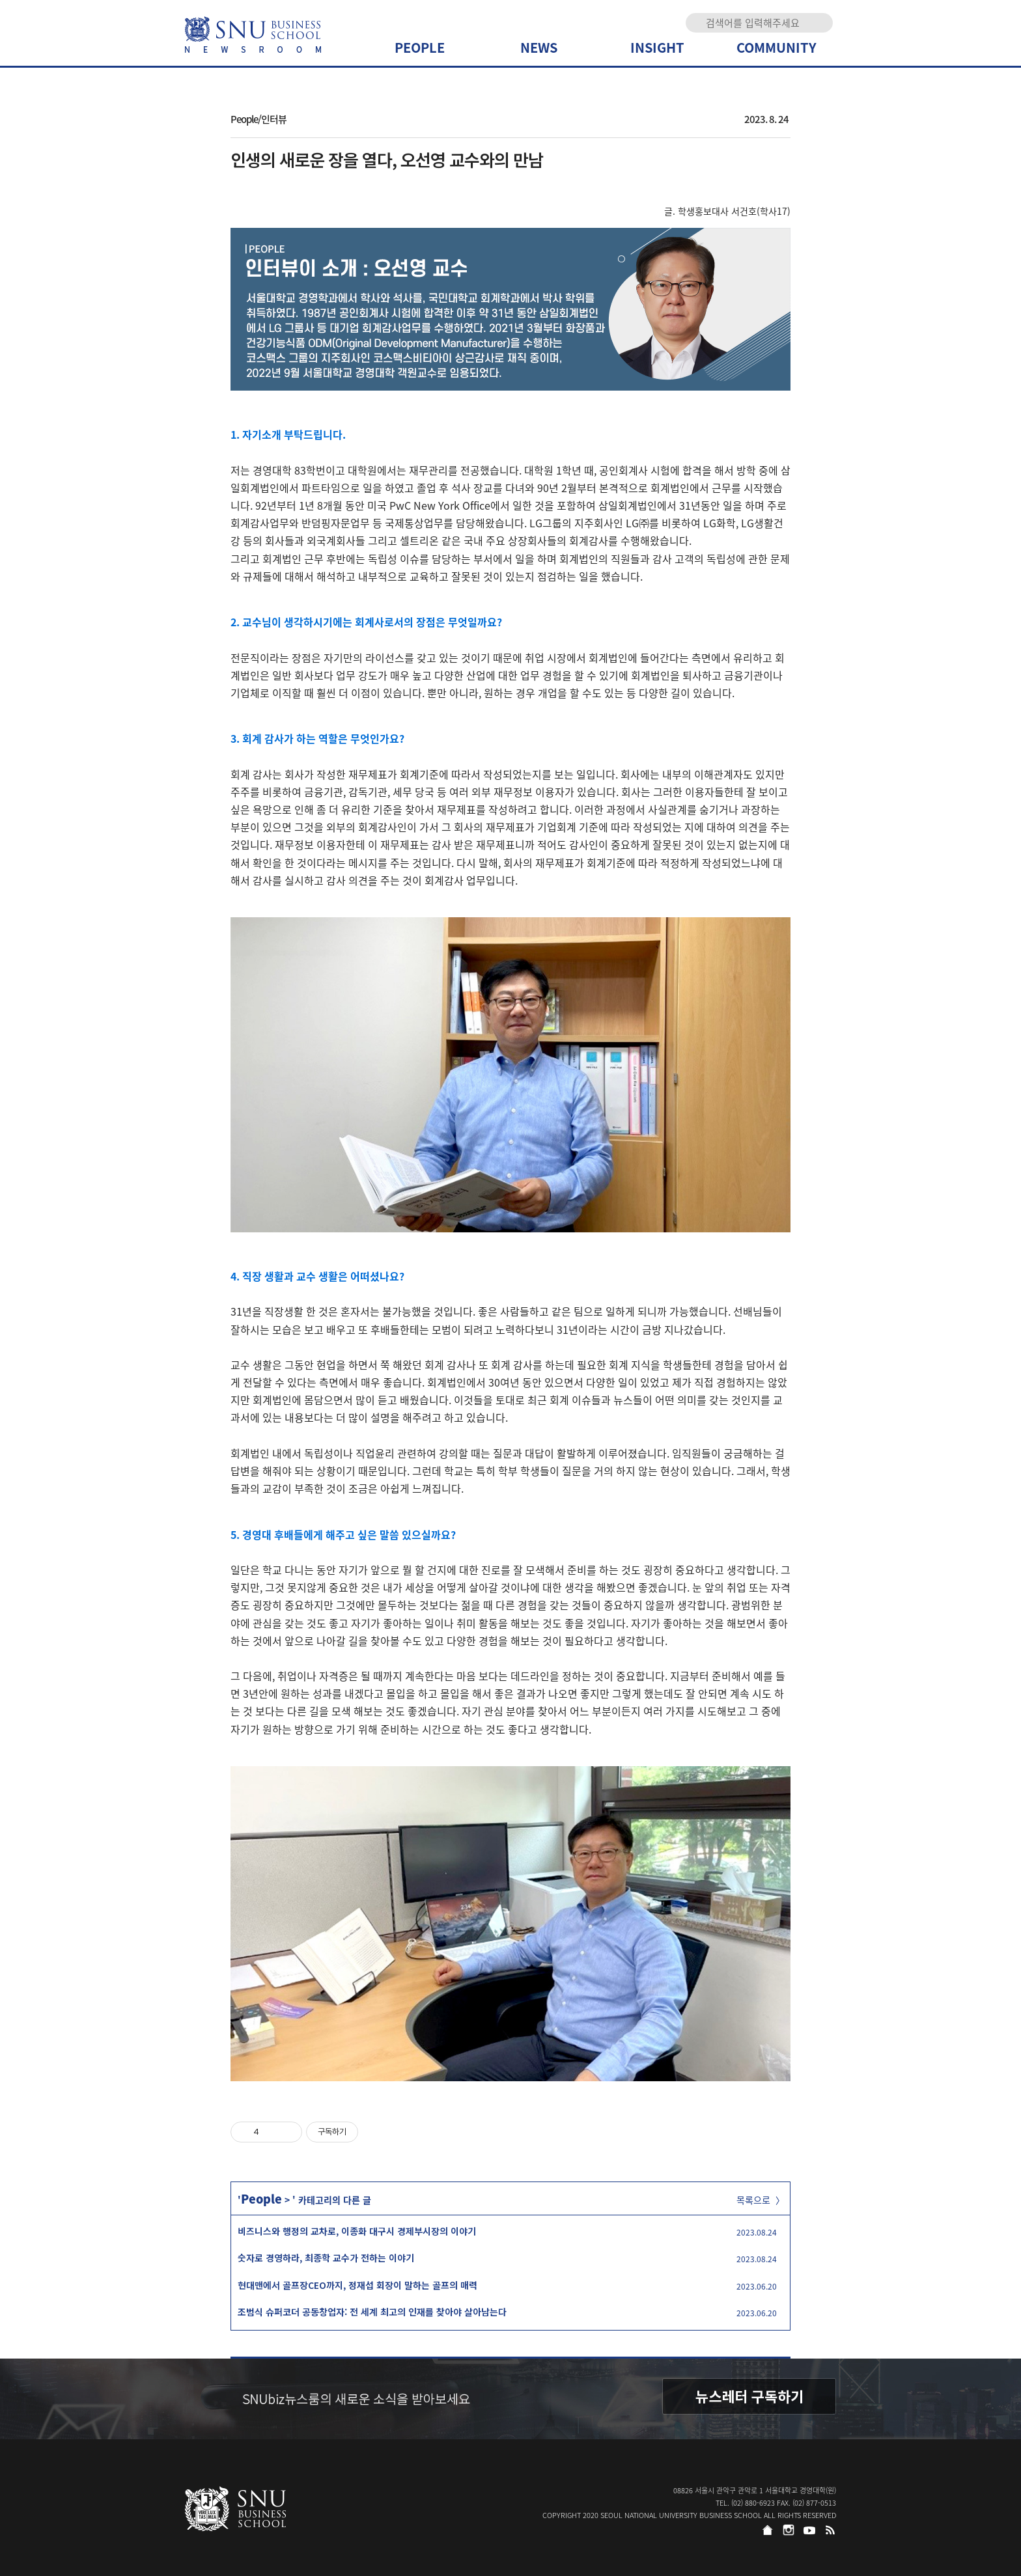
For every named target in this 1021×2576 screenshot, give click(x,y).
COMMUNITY (776, 47)
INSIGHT (657, 47)
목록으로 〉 (760, 2199)
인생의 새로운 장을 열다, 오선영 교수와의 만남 (387, 159)
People (261, 2199)
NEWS (538, 47)
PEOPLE (420, 47)
